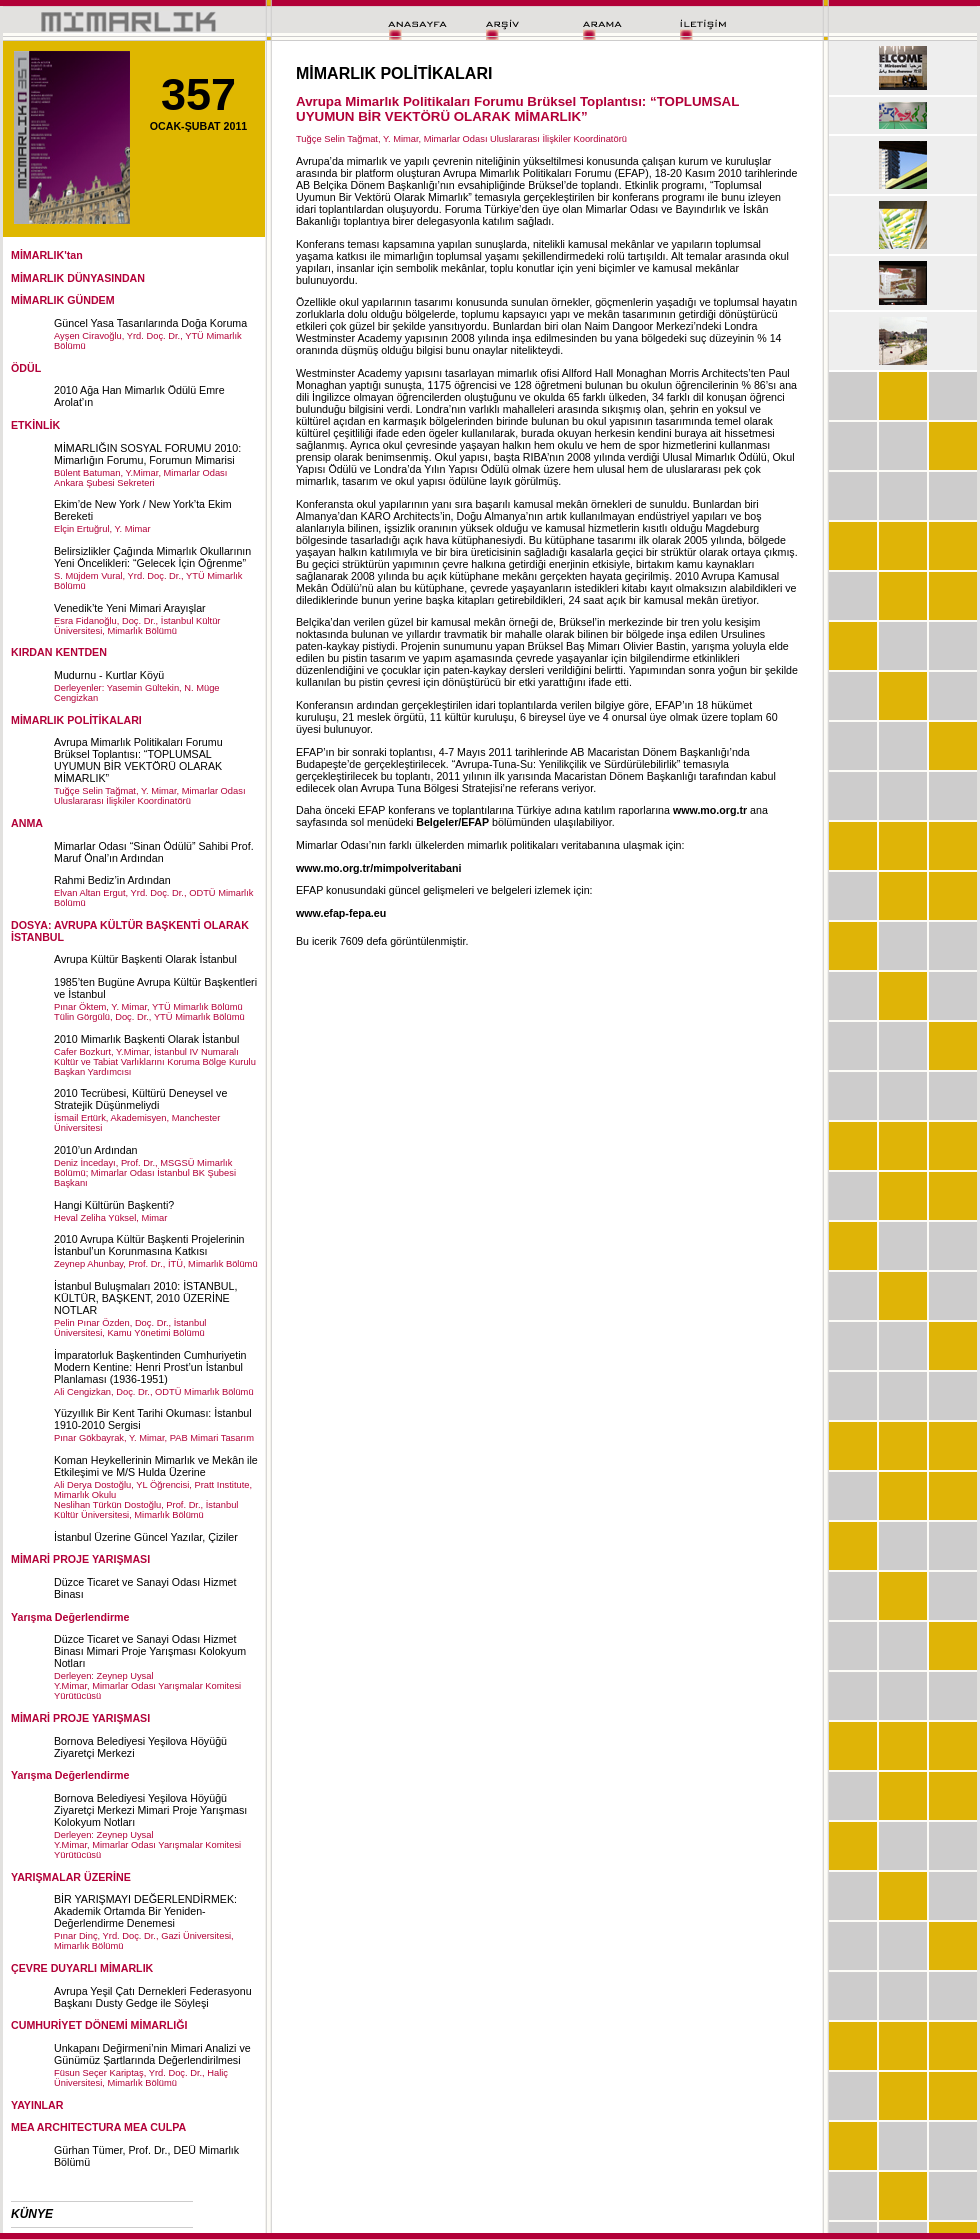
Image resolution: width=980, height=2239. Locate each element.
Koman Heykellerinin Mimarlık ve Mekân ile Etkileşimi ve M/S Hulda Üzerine (156, 1466)
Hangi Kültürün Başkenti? (114, 1205)
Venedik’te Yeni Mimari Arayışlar (130, 608)
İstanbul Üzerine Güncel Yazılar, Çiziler (146, 1537)
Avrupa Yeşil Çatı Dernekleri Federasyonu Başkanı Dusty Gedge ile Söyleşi (153, 1997)
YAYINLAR (37, 2105)
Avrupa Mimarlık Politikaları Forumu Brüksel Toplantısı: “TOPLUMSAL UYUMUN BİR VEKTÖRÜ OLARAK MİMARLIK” (138, 760)
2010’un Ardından (96, 1150)
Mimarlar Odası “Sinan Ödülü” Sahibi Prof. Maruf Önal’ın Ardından (154, 852)
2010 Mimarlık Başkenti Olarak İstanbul (146, 1039)
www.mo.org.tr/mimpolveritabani (378, 868)
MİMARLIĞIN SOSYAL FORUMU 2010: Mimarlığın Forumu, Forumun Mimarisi (147, 454)
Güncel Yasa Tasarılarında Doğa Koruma (150, 323)
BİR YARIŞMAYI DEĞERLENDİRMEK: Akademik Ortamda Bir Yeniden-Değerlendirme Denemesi (145, 1911)
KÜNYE (32, 2214)
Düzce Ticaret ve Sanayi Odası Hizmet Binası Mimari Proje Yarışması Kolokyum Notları (150, 1651)
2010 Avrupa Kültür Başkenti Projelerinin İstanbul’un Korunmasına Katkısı (149, 1245)
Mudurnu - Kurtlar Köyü (109, 675)
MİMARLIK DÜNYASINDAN (78, 278)
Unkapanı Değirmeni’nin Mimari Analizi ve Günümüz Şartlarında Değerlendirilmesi (152, 2054)
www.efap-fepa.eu (341, 913)
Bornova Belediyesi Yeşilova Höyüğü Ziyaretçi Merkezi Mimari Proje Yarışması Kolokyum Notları (150, 1810)
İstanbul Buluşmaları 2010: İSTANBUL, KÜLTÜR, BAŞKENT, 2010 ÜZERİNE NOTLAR (145, 1298)
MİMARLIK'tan (47, 255)
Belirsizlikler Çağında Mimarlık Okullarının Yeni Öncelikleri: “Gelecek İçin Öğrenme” (152, 557)
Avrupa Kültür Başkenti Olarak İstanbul (145, 959)
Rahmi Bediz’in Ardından (112, 880)
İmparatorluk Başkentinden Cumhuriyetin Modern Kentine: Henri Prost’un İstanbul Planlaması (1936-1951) (150, 1367)
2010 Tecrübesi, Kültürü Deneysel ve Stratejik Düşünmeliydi (140, 1099)
